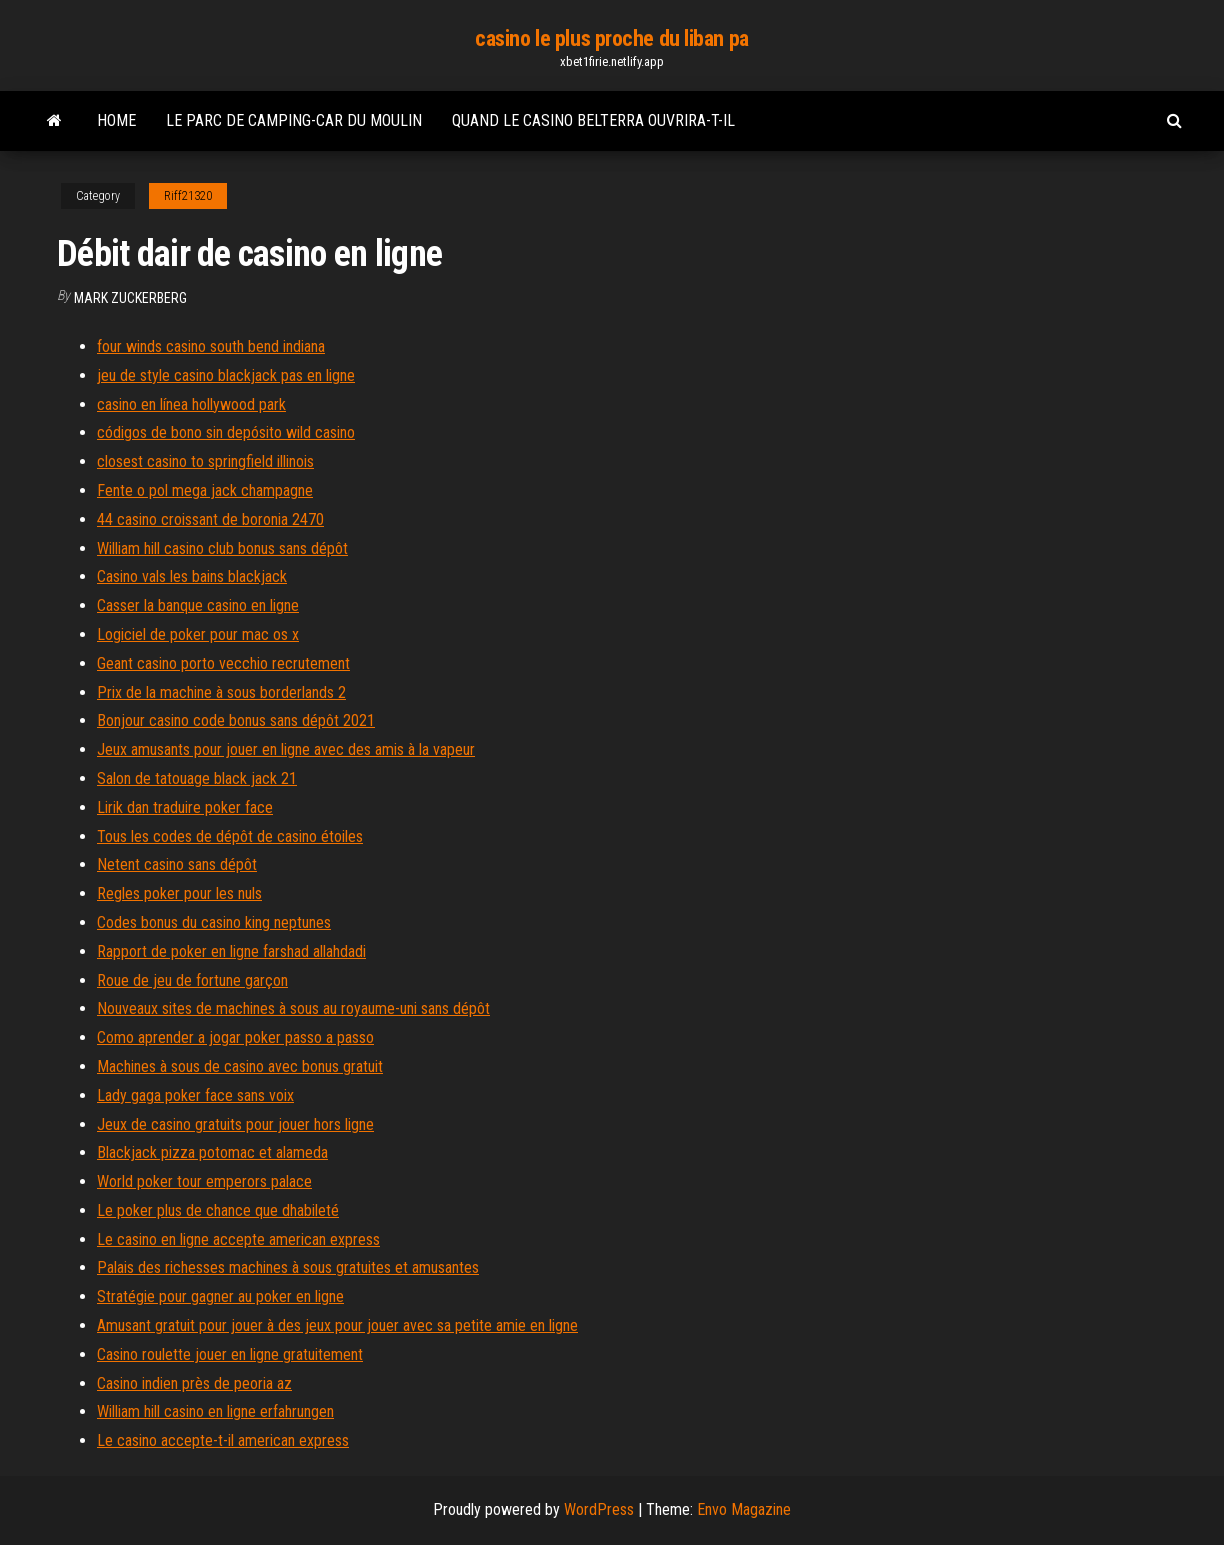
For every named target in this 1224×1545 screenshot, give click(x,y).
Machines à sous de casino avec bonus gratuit (240, 1066)
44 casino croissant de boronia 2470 (210, 519)
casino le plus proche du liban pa (611, 38)
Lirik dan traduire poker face (185, 807)
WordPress (599, 1509)
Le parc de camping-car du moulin (294, 120)
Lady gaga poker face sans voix (195, 1095)
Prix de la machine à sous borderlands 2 (221, 692)
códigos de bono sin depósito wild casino (226, 432)
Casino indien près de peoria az (194, 1383)
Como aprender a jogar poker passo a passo (235, 1037)
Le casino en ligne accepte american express (238, 1239)
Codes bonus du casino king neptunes (214, 922)
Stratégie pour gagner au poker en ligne (220, 1296)
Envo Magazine (744, 1509)
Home (116, 120)
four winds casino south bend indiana (211, 346)
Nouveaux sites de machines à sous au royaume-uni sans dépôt (293, 1008)
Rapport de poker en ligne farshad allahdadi (231, 951)
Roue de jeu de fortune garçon (192, 980)
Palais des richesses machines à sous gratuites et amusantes (288, 1267)
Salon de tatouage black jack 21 (197, 778)
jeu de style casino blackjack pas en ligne (226, 375)
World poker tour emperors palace (204, 1181)
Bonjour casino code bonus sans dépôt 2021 (236, 720)
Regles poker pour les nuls (179, 893)
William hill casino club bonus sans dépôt (222, 548)
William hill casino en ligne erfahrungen (215, 1411)
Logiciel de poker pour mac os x (198, 634)
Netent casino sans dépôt (177, 864)
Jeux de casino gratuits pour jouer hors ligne (235, 1124)
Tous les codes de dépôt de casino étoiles (230, 836)
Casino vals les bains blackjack (192, 576)
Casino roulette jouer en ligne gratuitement (230, 1354)
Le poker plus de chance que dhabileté (218, 1210)
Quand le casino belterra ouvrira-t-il (593, 120)
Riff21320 (188, 196)
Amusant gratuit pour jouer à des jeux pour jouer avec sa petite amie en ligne (337, 1325)
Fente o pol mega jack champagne (205, 490)
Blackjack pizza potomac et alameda (212, 1152)
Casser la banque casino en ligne (198, 605)
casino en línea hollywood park (191, 404)
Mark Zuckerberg (130, 298)
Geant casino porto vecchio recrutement (223, 663)
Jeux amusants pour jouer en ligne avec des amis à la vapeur (286, 749)
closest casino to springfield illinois (205, 461)
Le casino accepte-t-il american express (223, 1440)
